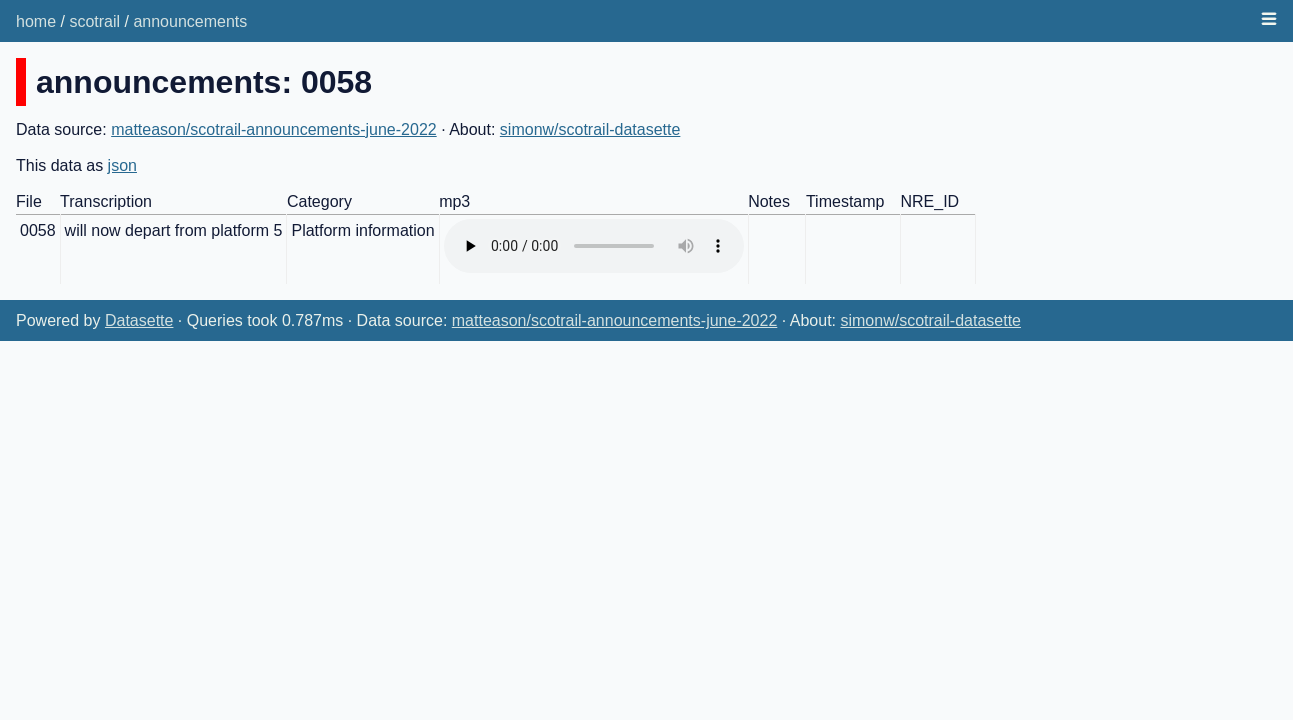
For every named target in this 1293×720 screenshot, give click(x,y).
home (36, 21)
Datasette (139, 320)
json (122, 165)
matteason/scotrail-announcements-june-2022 (274, 129)
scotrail (94, 21)
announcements (190, 21)
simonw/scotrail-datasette (590, 129)
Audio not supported (594, 246)
